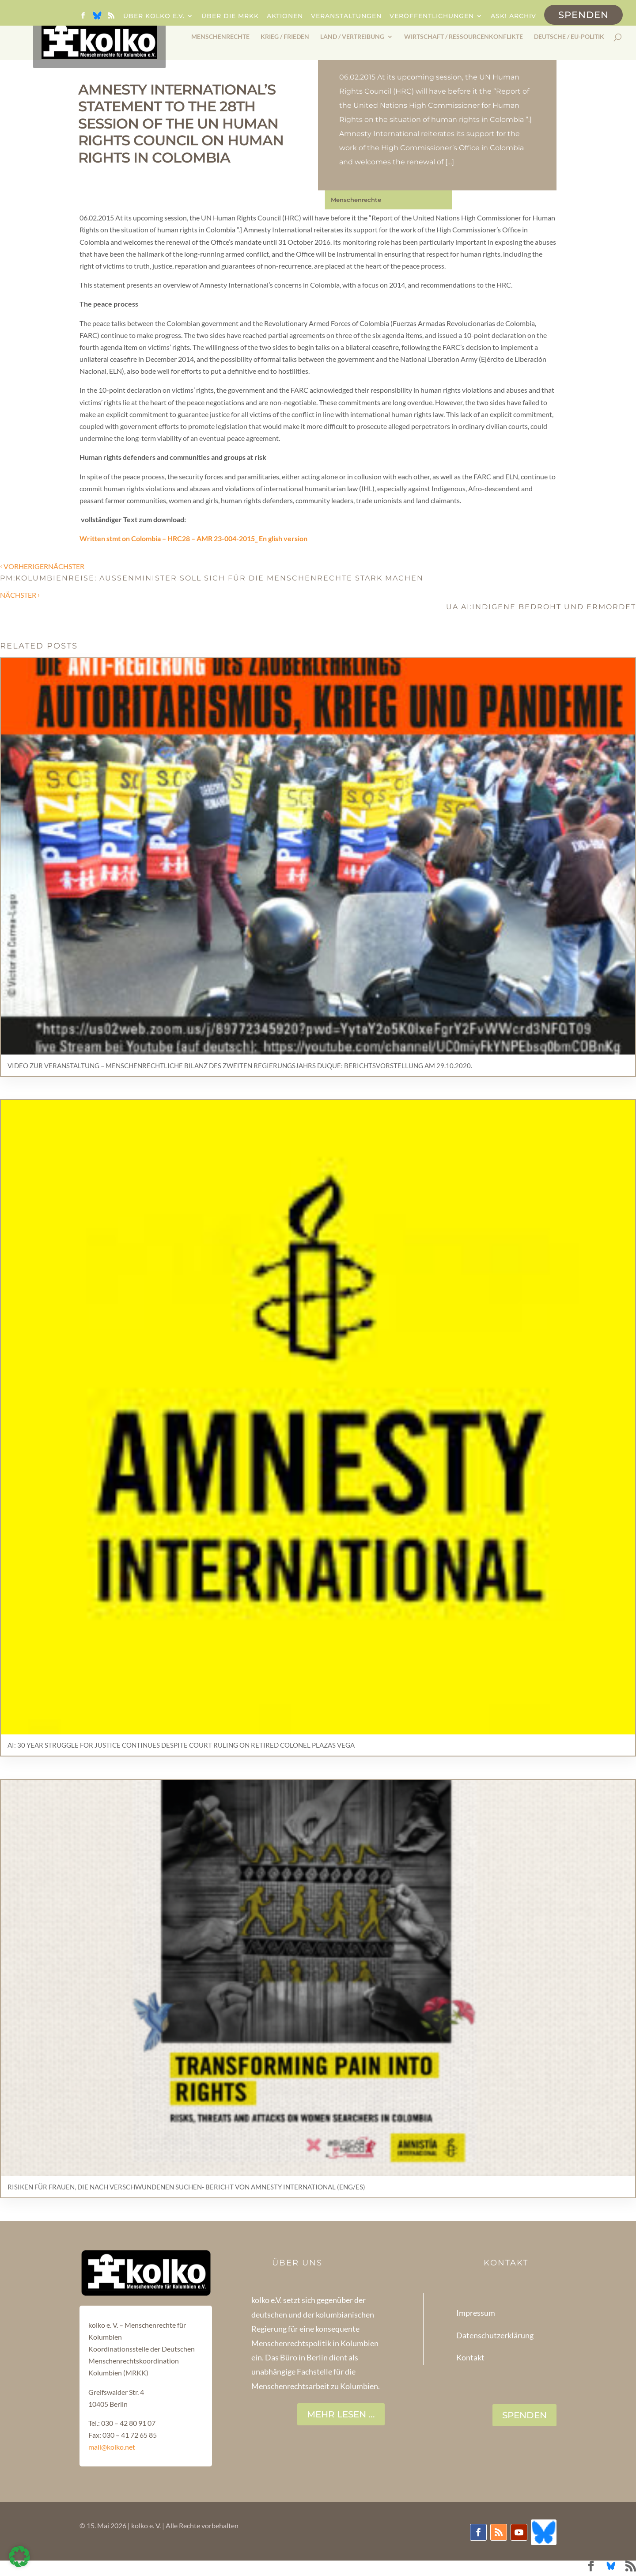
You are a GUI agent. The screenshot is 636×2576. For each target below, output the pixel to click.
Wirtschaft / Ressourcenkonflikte (463, 37)
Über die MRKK (230, 16)
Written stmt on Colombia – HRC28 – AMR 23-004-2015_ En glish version (193, 538)
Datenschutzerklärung (495, 2335)
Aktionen (285, 16)
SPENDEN (524, 2415)
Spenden (583, 14)
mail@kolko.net (111, 2447)
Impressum (475, 2313)
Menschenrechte (220, 37)
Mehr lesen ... (341, 2414)
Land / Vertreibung (352, 37)
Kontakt (470, 2357)
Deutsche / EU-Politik (569, 37)
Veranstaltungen (346, 16)
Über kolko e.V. (154, 16)
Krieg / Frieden (285, 37)
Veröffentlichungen (432, 16)
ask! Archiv (513, 16)
